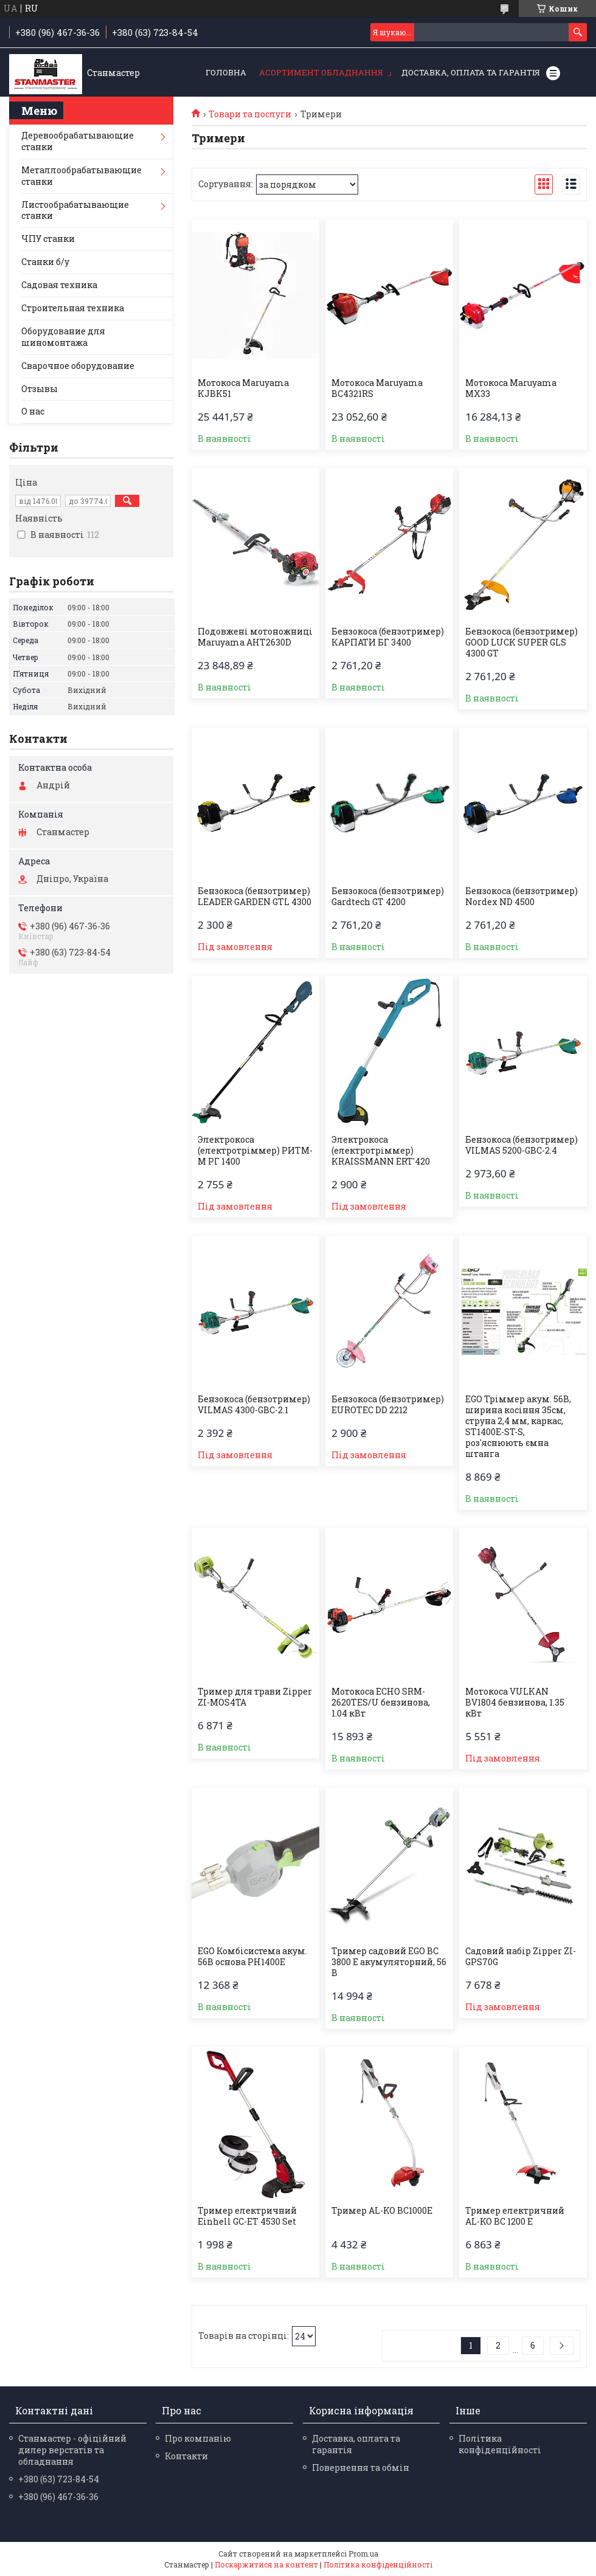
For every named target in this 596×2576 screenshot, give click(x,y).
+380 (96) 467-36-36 (58, 2496)
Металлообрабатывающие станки (81, 175)
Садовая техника (59, 285)
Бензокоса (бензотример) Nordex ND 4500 (521, 896)
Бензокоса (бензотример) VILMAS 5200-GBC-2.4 (521, 1145)
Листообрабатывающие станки (75, 210)
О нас (32, 411)
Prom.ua (363, 2553)
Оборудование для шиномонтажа (63, 336)
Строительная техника (72, 308)
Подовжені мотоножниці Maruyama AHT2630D (255, 637)
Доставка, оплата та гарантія (470, 72)
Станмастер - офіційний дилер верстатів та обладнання (72, 2450)
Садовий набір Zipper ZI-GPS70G (520, 1957)
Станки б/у (45, 261)
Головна (226, 72)
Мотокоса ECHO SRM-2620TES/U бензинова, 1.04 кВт (380, 1702)
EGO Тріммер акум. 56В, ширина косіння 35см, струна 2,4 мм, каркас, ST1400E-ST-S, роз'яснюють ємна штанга (518, 1426)
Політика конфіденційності (500, 2444)
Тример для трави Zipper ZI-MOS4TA (255, 1697)
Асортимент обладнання (321, 72)
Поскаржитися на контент (266, 2564)
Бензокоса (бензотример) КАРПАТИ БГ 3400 (387, 637)
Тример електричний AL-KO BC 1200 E (514, 2216)
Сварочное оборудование (77, 365)
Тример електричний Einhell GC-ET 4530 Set (247, 2216)
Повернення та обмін (360, 2467)
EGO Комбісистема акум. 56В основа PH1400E (252, 1957)
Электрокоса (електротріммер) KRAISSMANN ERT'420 (380, 1150)
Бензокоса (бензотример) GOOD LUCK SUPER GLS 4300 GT (521, 642)
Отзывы (39, 388)
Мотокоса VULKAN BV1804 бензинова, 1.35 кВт (514, 1702)
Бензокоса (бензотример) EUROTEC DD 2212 (387, 1405)
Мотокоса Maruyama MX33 (510, 388)
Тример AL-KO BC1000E (381, 2210)
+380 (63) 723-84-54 (58, 2479)
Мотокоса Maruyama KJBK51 (243, 388)
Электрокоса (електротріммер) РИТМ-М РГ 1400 (255, 1150)
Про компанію (198, 2438)
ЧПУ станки (48, 238)
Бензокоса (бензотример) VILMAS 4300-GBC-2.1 (254, 1405)
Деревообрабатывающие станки (77, 141)
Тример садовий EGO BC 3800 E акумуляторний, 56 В (388, 1962)
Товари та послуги (250, 114)
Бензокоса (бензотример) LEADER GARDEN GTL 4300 (254, 896)
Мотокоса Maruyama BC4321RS (377, 388)
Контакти (186, 2456)
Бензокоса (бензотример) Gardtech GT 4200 (387, 896)
